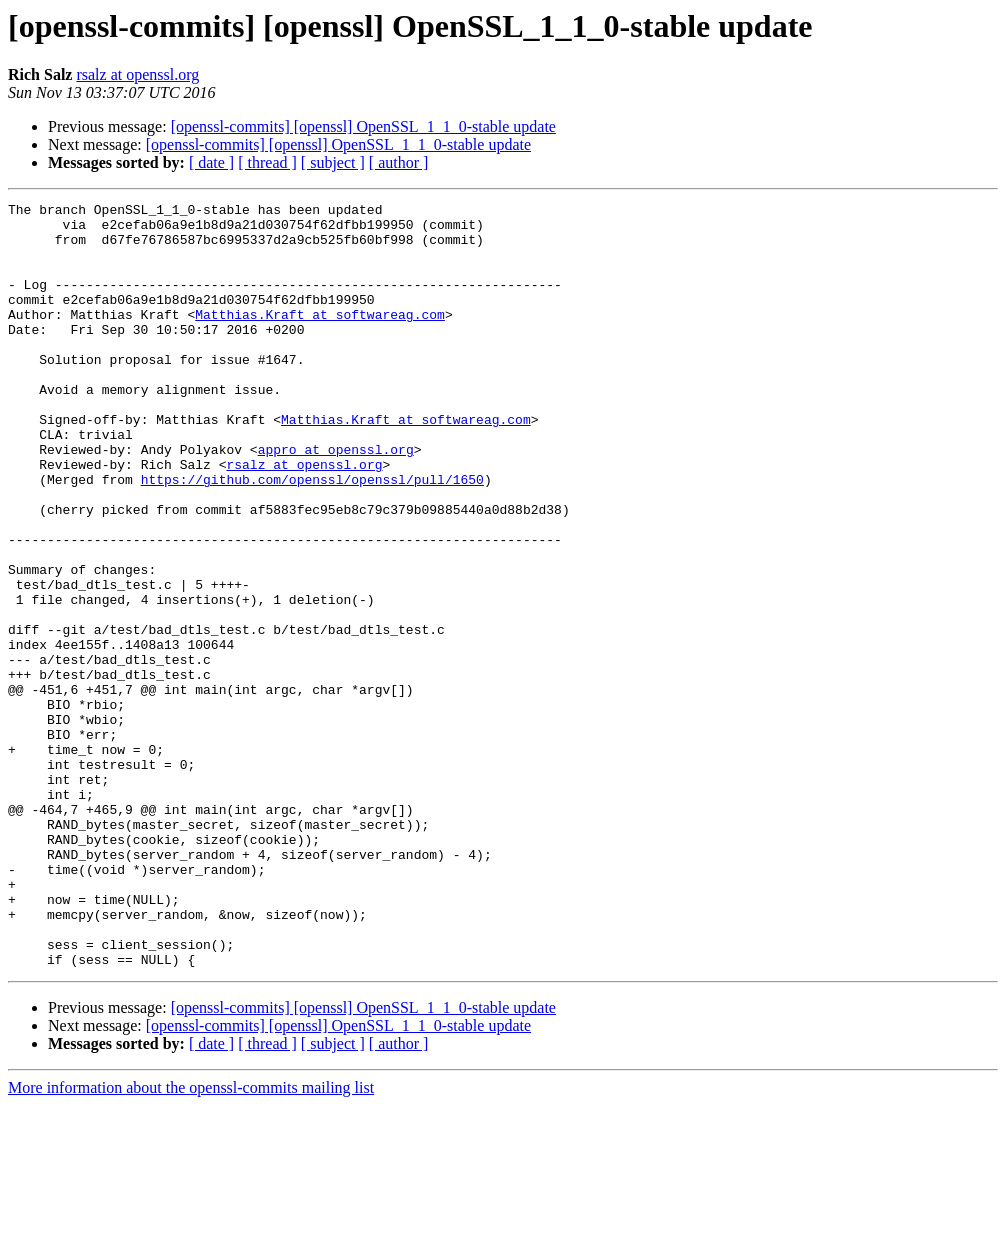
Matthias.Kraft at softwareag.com (320, 338)
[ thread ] (267, 162)
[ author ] (399, 162)
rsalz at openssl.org (137, 74)
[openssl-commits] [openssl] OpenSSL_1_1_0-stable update (363, 126)
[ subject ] (333, 162)
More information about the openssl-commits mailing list (191, 1240)
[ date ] (211, 162)
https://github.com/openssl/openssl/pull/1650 (312, 536)
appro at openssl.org (336, 500)
